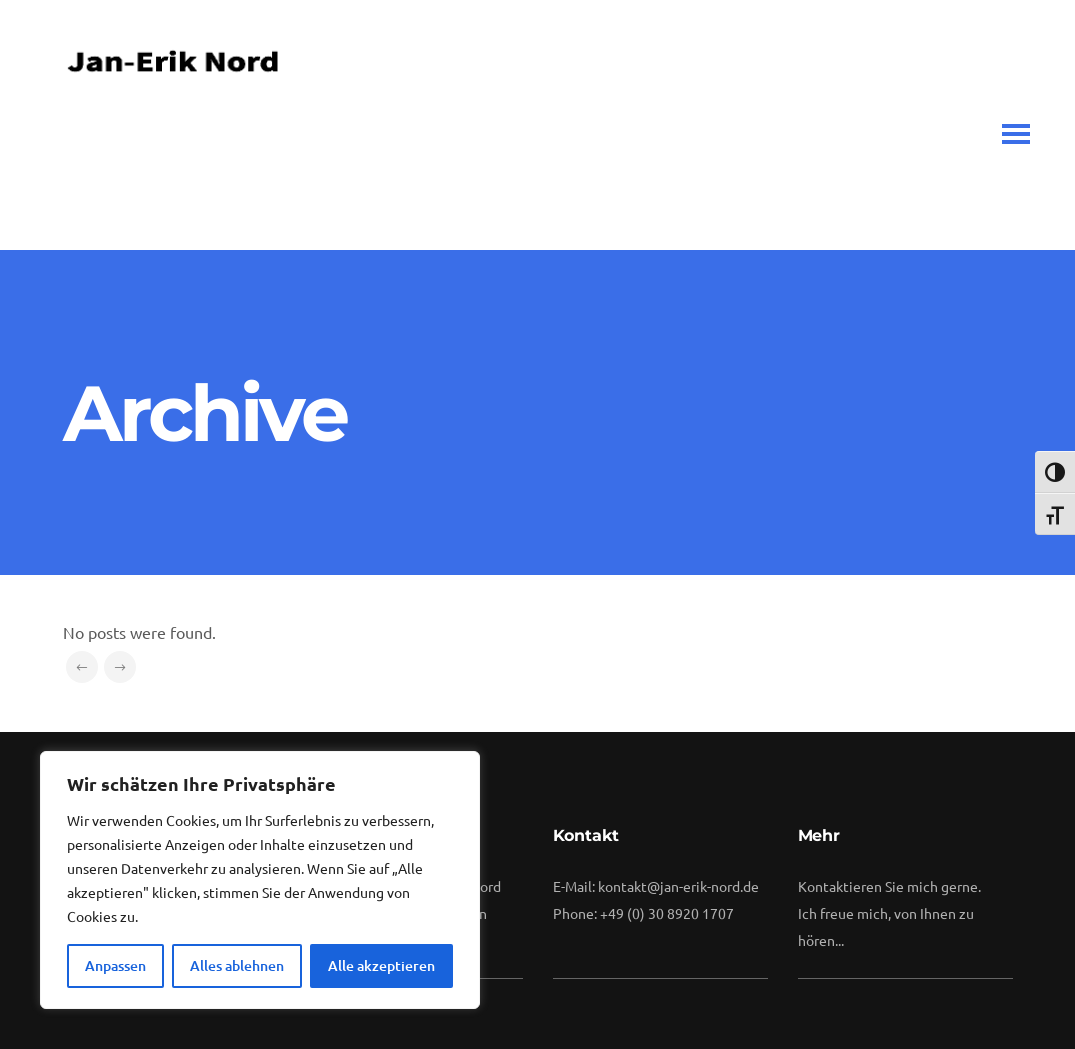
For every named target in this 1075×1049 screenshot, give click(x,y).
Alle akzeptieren (381, 965)
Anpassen (115, 965)
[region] (260, 880)
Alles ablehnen (237, 965)
